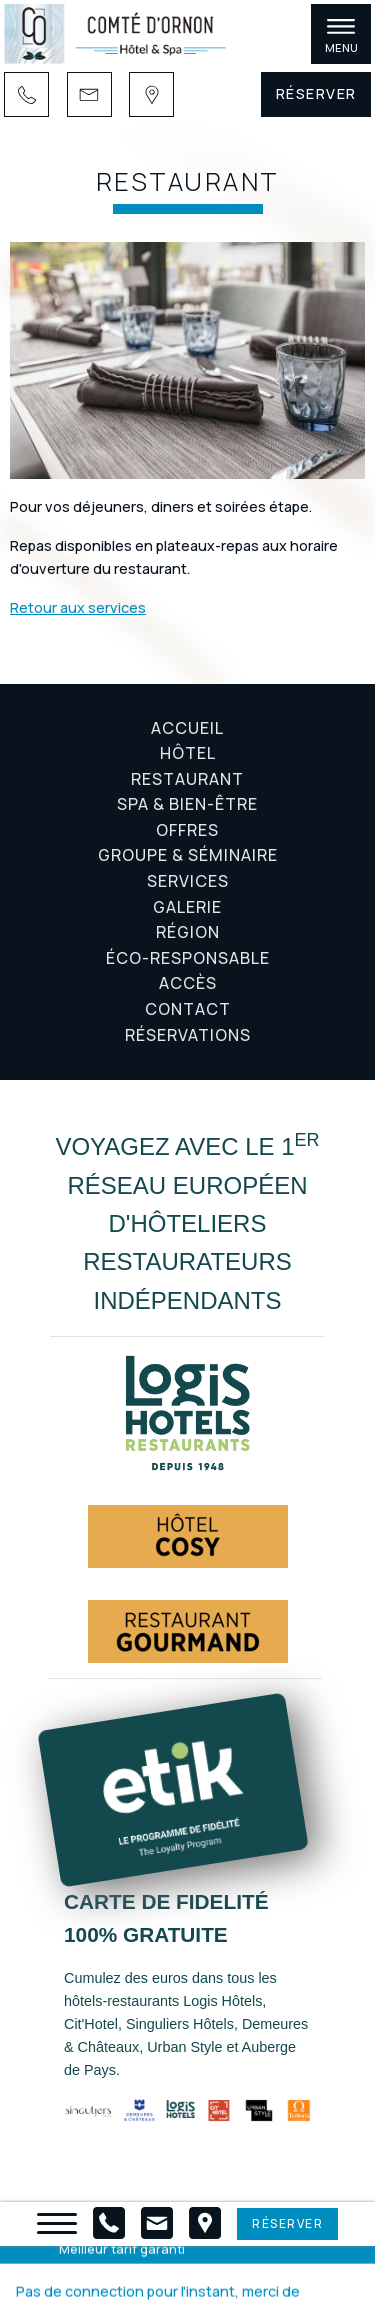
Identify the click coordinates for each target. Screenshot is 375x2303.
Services (188, 881)
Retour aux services (78, 607)
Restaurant (187, 779)
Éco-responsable (188, 958)
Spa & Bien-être (187, 804)
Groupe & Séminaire (188, 855)
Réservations (188, 1035)
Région (188, 932)
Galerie (187, 907)
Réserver (316, 93)
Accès (188, 983)
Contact (188, 1009)
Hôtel (188, 753)
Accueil (187, 728)
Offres (187, 830)
